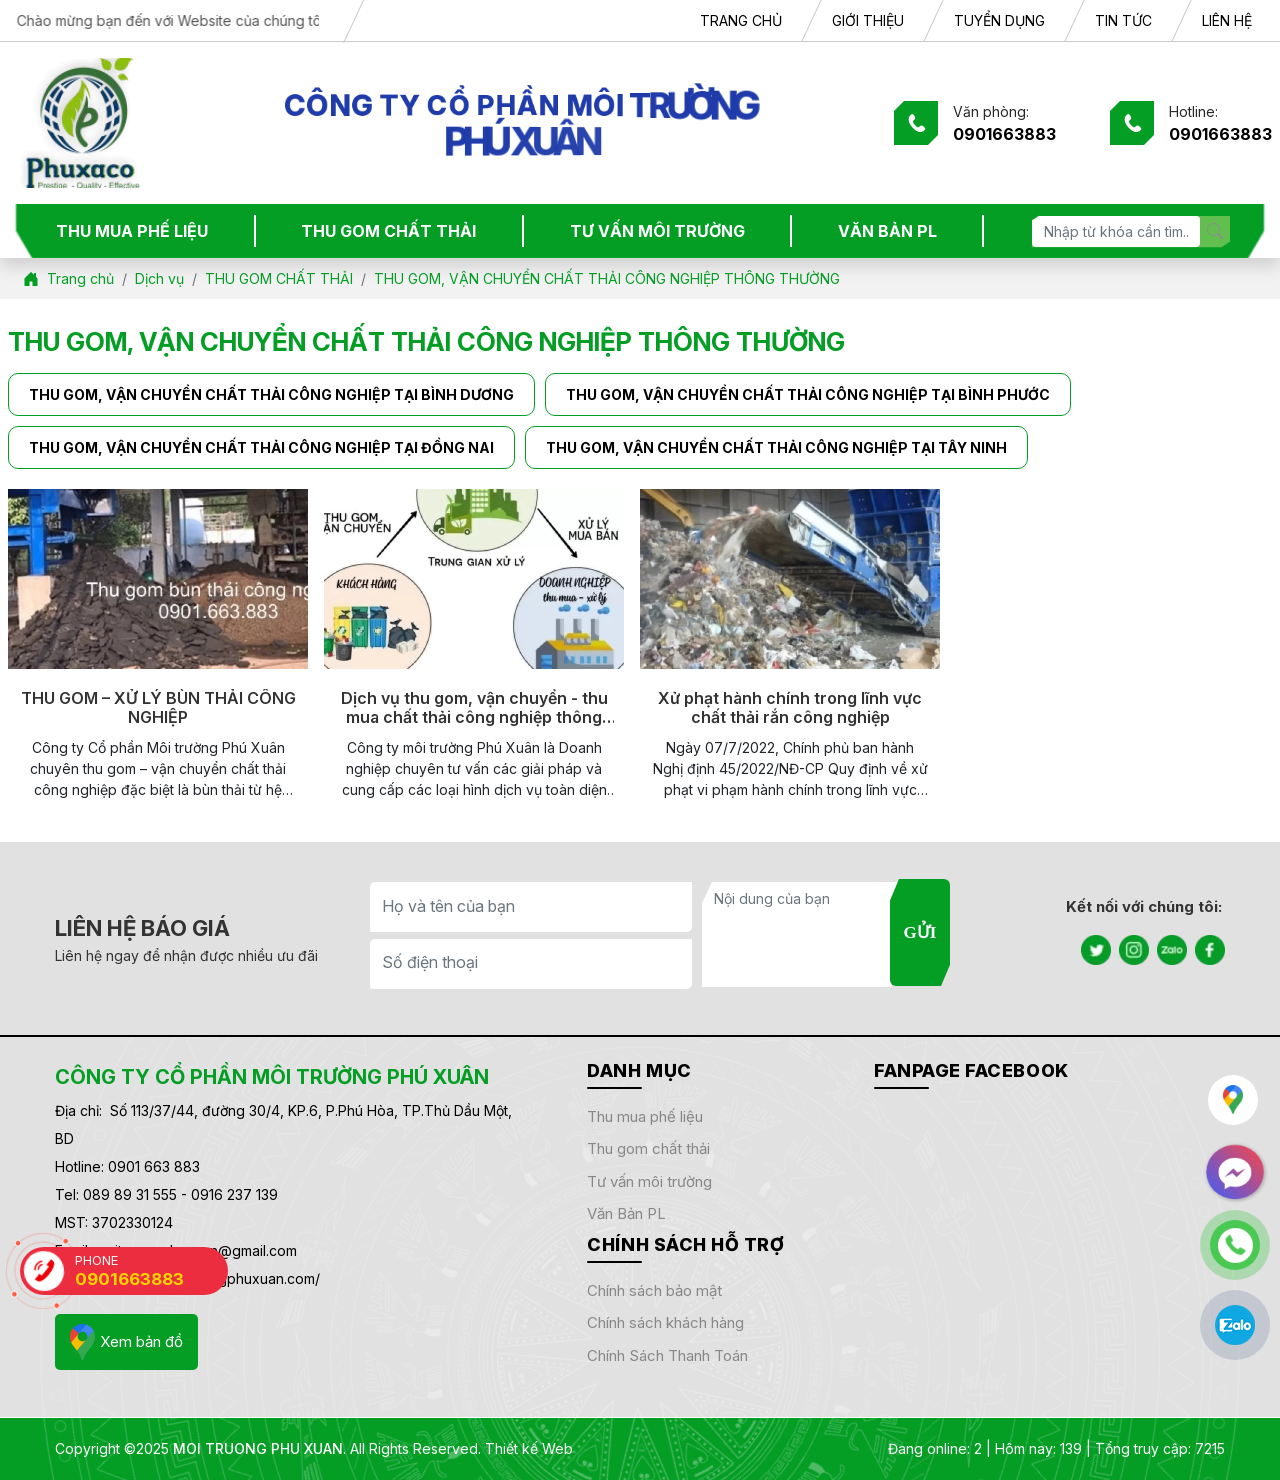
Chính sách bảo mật (654, 1290)
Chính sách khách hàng (665, 1322)
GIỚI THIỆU (868, 20)
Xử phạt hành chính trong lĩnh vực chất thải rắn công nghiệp (790, 708)
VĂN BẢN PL (887, 231)
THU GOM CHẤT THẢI (388, 231)
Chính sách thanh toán (667, 1355)
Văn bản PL (626, 1213)
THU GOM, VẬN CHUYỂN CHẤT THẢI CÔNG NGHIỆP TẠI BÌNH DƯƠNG (271, 394)
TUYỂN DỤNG (999, 20)
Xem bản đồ (126, 1342)
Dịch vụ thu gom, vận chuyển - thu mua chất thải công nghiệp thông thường (474, 708)
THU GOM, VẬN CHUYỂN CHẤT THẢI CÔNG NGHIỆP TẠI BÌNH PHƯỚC (808, 394)
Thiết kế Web (529, 1448)
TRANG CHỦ (741, 20)
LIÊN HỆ (1227, 20)
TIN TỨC (1123, 20)
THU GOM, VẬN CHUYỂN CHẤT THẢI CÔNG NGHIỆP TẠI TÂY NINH (776, 447)
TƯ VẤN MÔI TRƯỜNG (657, 231)
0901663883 (1004, 134)
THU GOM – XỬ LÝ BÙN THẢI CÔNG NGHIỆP (158, 708)
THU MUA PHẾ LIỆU (132, 231)
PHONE (151, 1270)
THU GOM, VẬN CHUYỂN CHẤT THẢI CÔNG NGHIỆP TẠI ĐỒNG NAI (261, 447)
